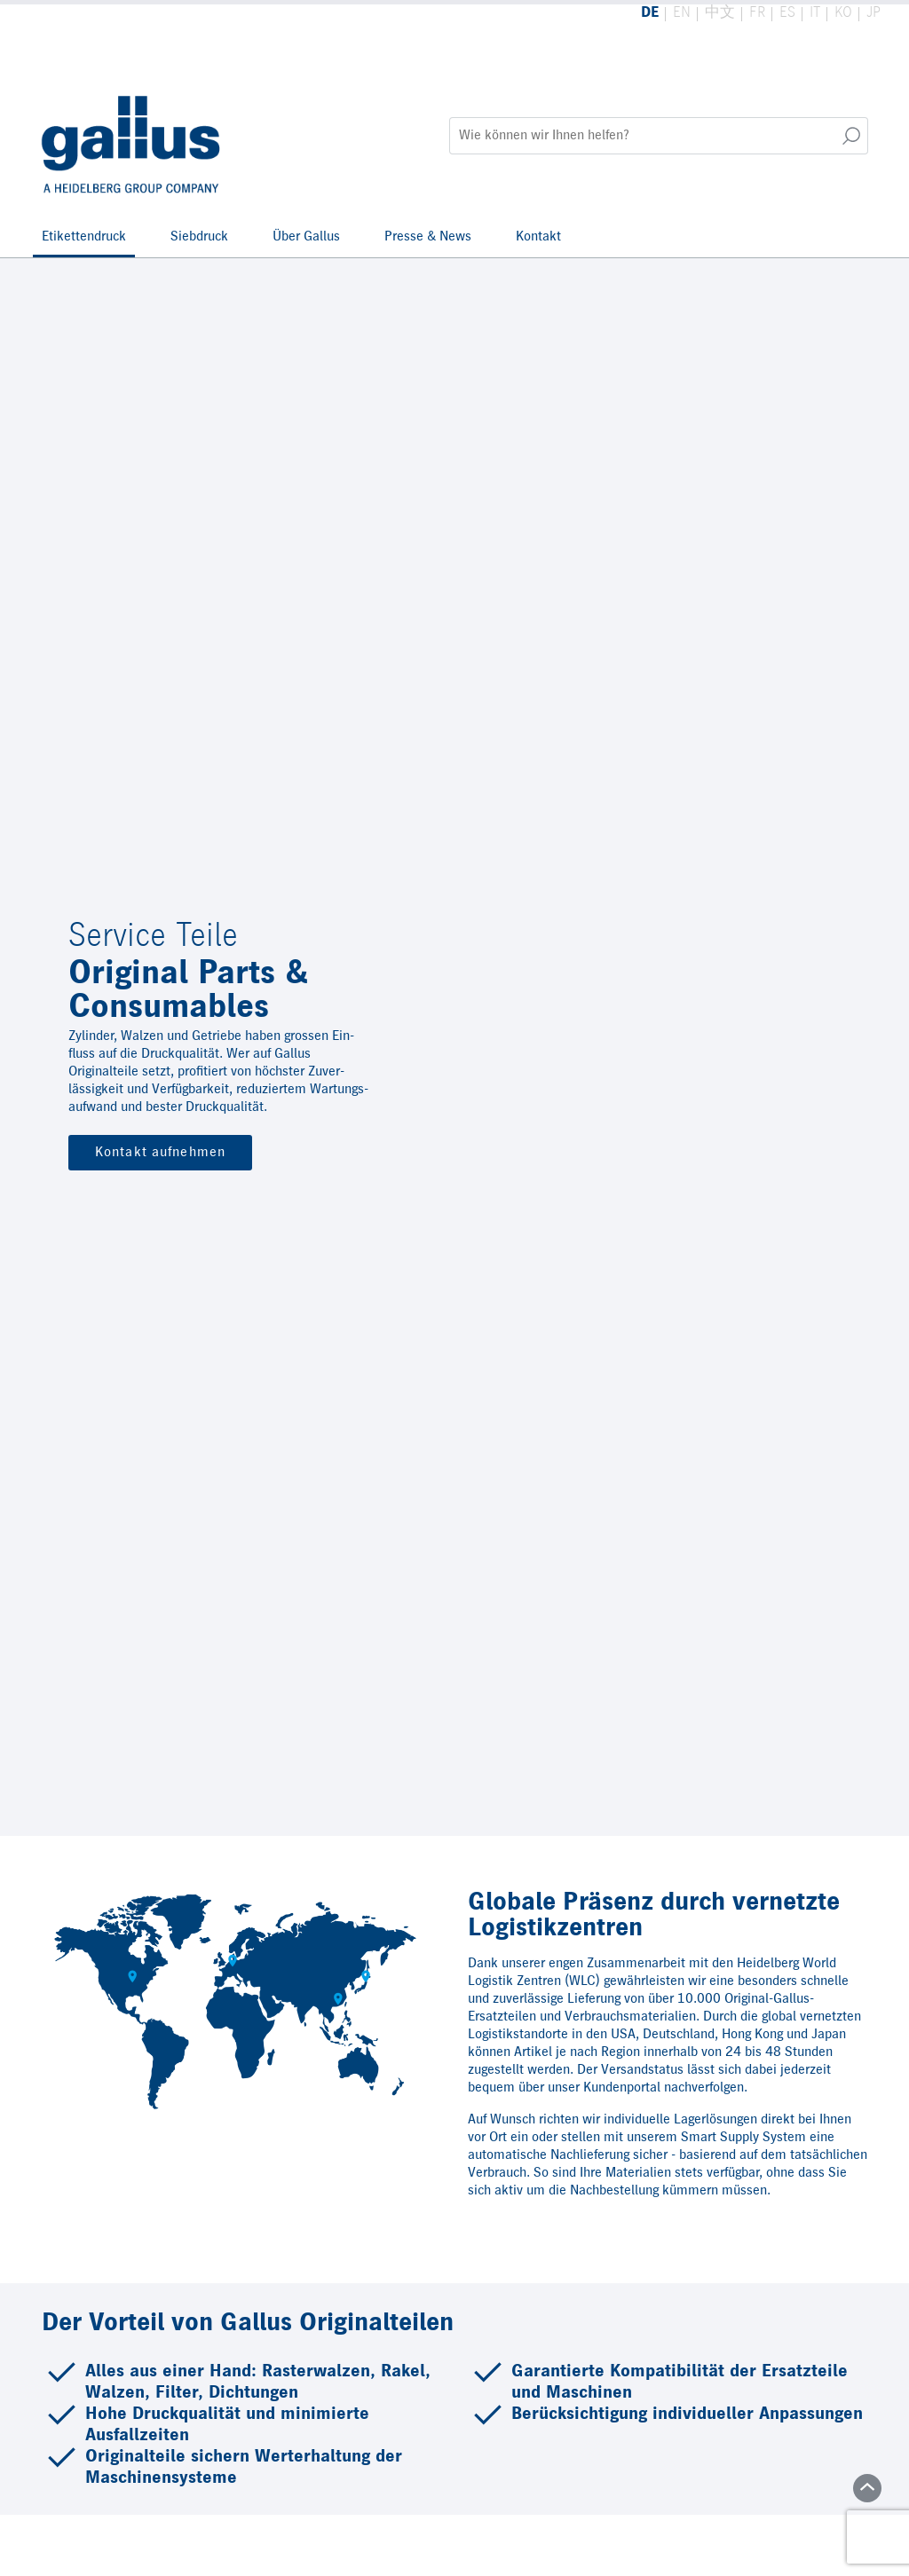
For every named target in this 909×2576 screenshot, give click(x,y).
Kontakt (538, 237)
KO (843, 12)
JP (873, 12)
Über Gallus (306, 237)
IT (815, 12)
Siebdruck (199, 237)
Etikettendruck (84, 237)
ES (787, 12)
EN (682, 12)
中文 (720, 12)
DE (650, 12)
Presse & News (427, 237)
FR (757, 12)
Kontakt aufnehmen (160, 1153)
